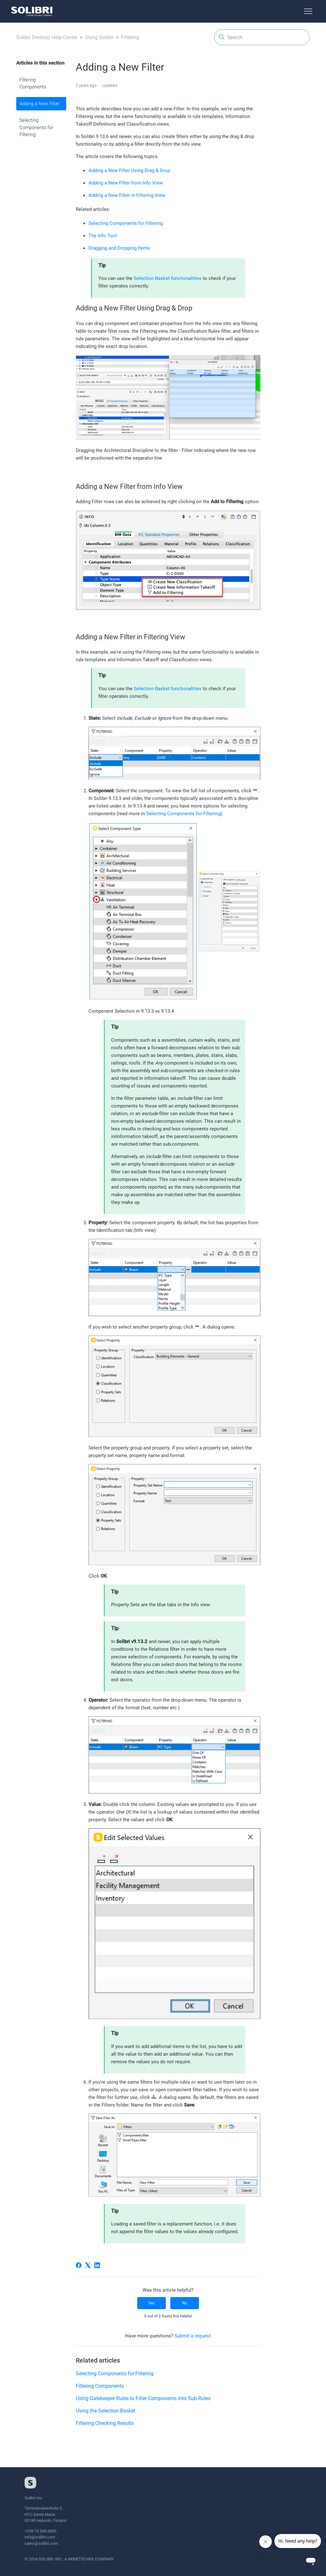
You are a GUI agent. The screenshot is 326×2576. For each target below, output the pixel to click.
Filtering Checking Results (105, 2423)
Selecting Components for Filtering (36, 127)
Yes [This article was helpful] (151, 2303)
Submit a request (192, 2336)
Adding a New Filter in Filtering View (127, 195)
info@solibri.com (40, 2537)
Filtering (130, 37)
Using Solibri (99, 37)
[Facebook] (79, 2265)
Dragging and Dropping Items (119, 248)
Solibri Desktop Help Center (46, 37)
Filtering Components (32, 83)
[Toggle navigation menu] (308, 11)
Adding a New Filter (39, 104)
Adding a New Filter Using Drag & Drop (129, 170)
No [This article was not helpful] (184, 2303)
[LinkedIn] (97, 2265)
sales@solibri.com (41, 2543)
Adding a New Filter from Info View (126, 183)
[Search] (262, 37)
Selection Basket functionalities (168, 278)
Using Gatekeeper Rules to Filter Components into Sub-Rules (143, 2398)
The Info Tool (103, 236)
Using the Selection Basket (105, 2411)
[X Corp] (88, 2265)
